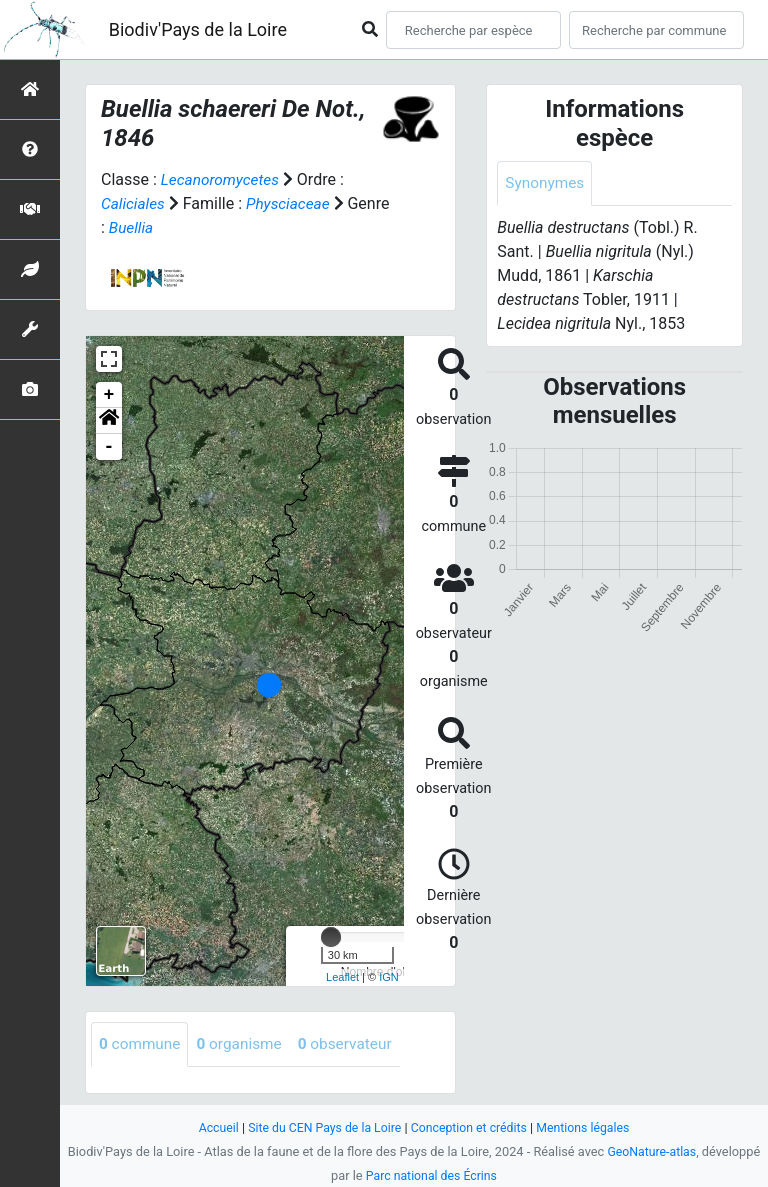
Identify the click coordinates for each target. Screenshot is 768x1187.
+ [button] (109, 395)
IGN (389, 977)
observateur (354, 1044)
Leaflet (342, 977)
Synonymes (546, 183)
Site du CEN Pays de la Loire (321, 1127)
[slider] (331, 937)
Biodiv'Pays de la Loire (198, 29)
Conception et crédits (470, 1127)
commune (141, 1044)
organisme (244, 1044)
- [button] (109, 447)
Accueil (211, 1127)
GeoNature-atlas (652, 1151)
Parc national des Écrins (431, 1175)
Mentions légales (589, 1127)
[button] (109, 421)
